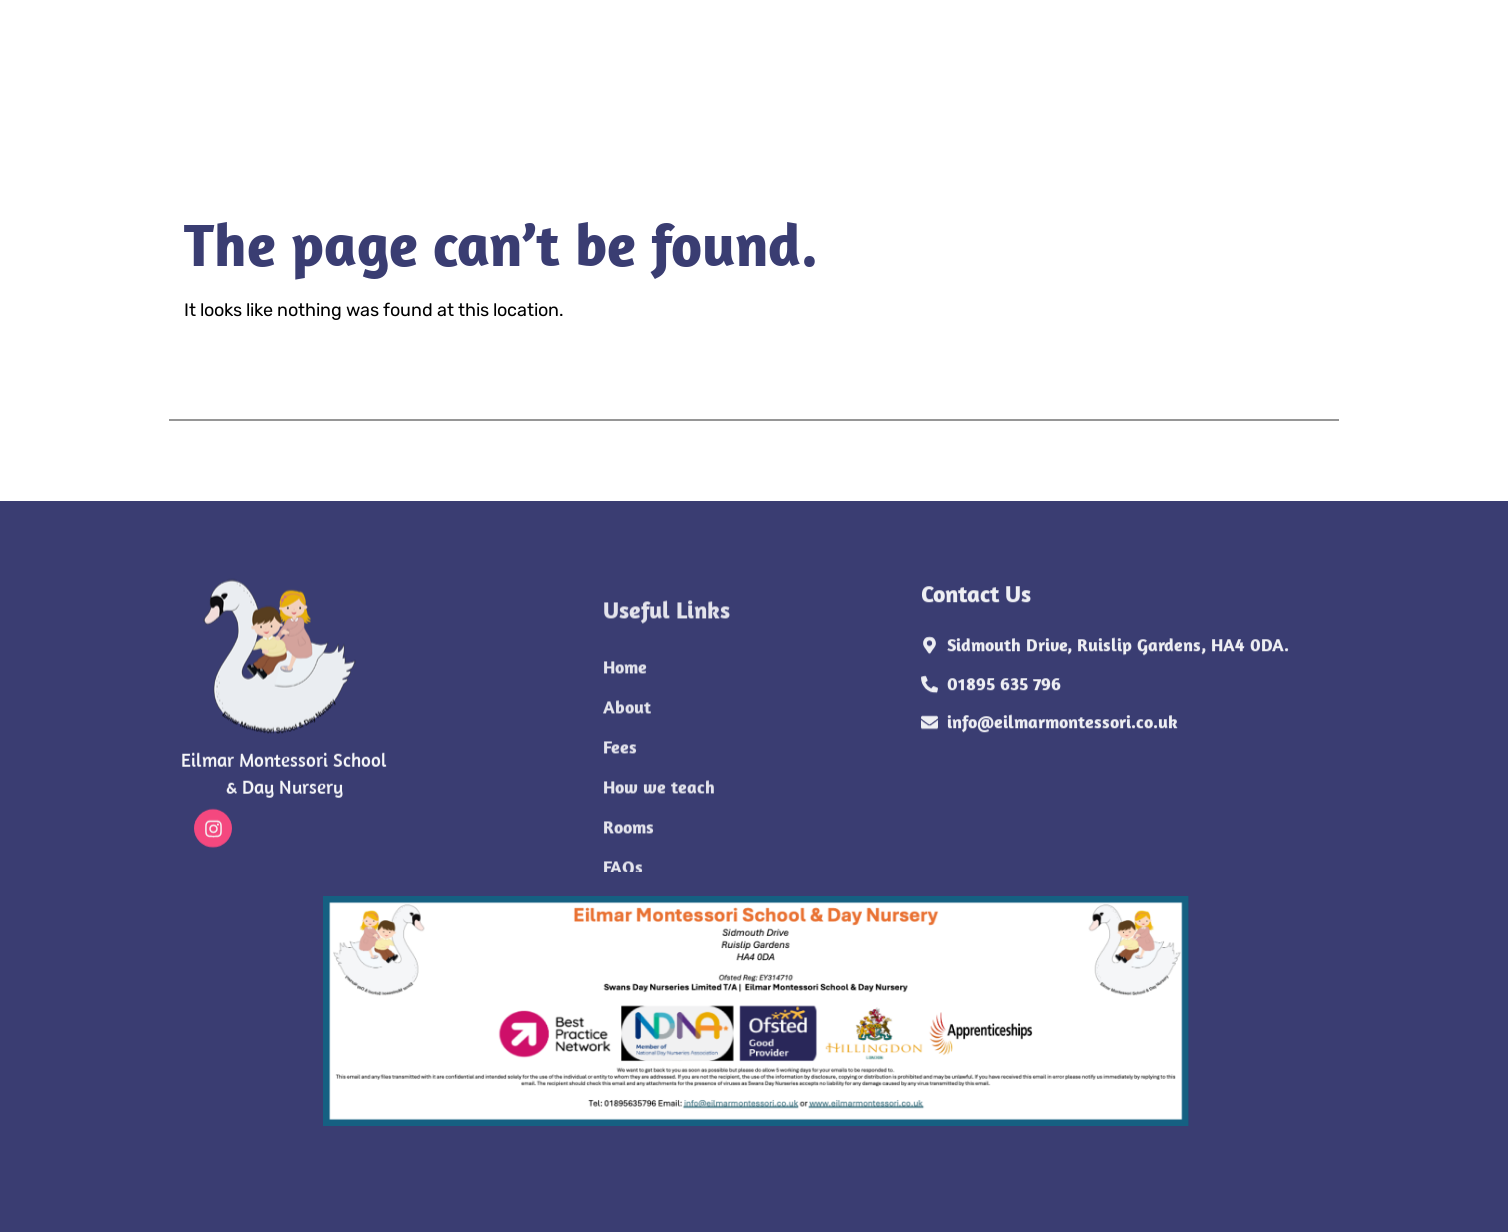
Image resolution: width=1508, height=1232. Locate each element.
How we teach (632, 76)
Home (345, 76)
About (434, 76)
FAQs (856, 76)
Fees (516, 76)
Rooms (769, 76)
